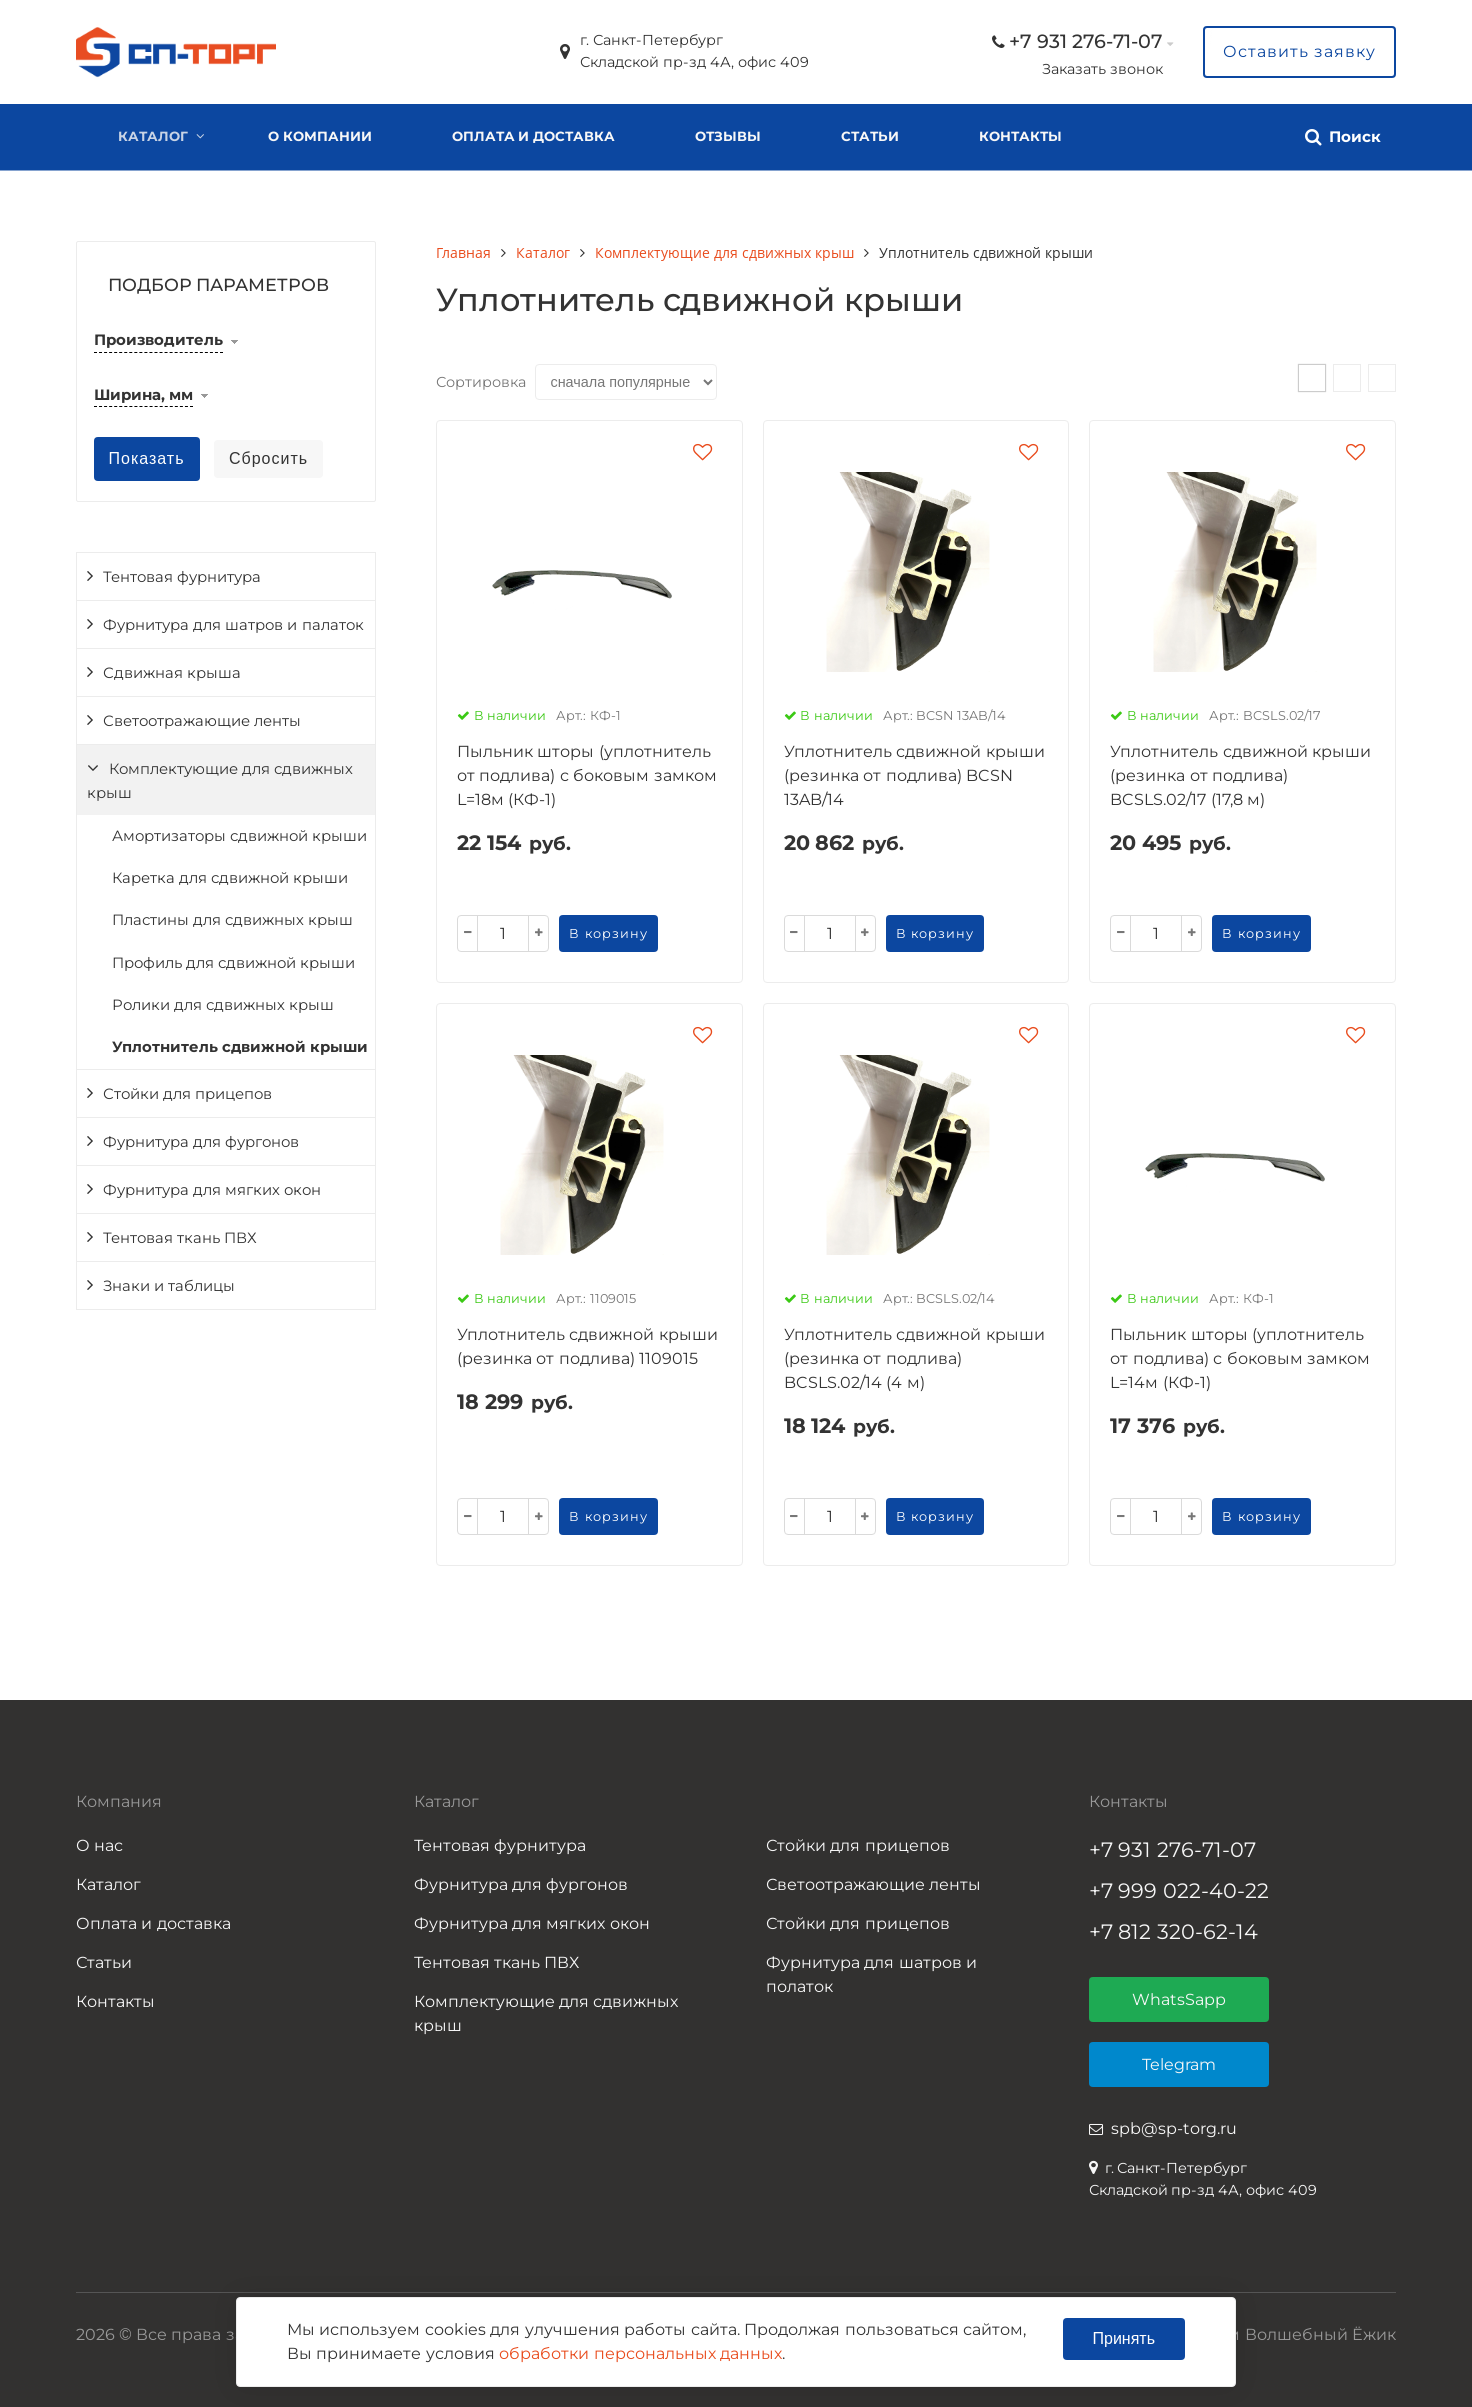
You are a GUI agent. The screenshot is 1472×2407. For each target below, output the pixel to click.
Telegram (1179, 2064)
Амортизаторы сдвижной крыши (239, 836)
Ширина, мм (143, 394)
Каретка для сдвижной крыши (230, 878)
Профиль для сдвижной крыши (233, 963)
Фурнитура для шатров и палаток (233, 625)
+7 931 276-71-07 (1085, 41)
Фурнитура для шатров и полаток (871, 1974)
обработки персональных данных (640, 2353)
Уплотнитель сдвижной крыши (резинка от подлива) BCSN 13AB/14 (914, 775)
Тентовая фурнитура (182, 577)
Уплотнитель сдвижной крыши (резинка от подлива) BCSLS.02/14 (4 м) (914, 1358)
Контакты (1020, 136)
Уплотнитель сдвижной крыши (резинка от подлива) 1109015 (587, 1346)
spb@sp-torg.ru (1174, 2128)
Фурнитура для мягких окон (212, 1190)
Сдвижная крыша (172, 673)
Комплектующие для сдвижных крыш (220, 781)
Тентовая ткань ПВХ (180, 1238)
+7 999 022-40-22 (1179, 1890)
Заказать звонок (1102, 69)
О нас (99, 1845)
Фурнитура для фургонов (201, 1142)
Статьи (870, 136)
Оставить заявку (1299, 51)
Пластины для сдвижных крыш (232, 920)
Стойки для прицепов (187, 1094)
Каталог (153, 136)
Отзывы (728, 136)
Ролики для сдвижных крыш (223, 1005)
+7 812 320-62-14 (1174, 1931)
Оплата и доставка (533, 136)
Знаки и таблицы (169, 1286)
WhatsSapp (1179, 1999)
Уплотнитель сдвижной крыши (240, 1047)
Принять (1124, 2338)
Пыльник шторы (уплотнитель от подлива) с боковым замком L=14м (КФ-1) (1240, 1358)
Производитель (158, 339)
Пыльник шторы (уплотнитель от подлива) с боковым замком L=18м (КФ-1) (587, 775)
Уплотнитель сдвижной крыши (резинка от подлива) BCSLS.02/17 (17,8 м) (1240, 775)
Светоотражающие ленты (202, 721)
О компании (320, 136)
